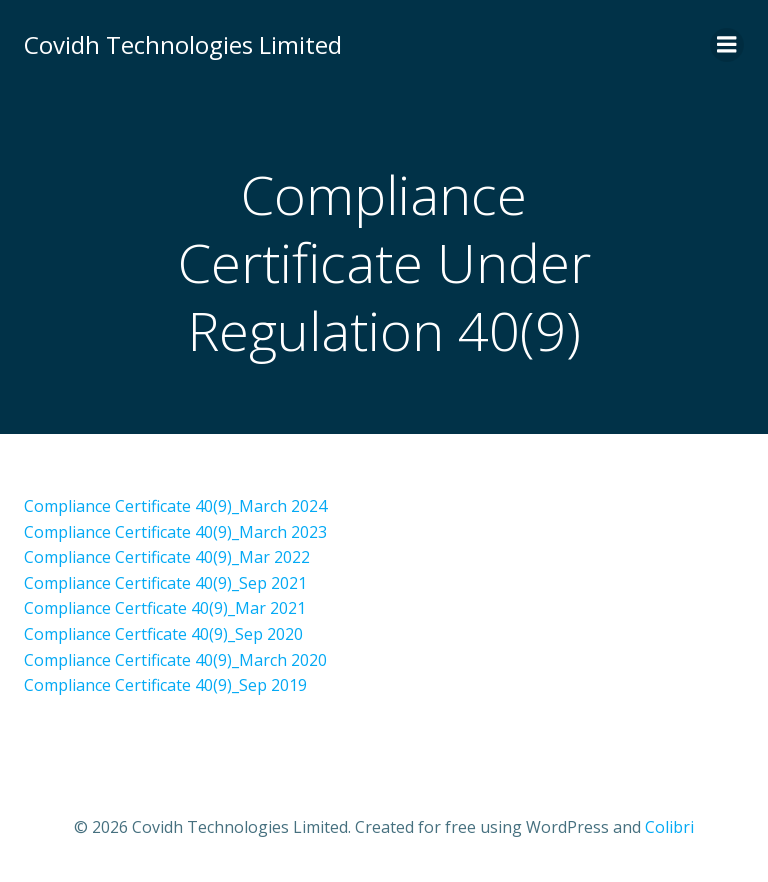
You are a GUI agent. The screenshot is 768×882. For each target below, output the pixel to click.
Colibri (669, 827)
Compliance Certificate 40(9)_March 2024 (175, 506)
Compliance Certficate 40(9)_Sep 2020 (163, 634)
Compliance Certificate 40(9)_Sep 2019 (165, 685)
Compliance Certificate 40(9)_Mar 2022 (167, 557)
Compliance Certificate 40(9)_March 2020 (175, 660)
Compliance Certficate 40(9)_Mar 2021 (165, 608)
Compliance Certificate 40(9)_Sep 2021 (165, 583)
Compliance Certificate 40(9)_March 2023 (175, 532)
